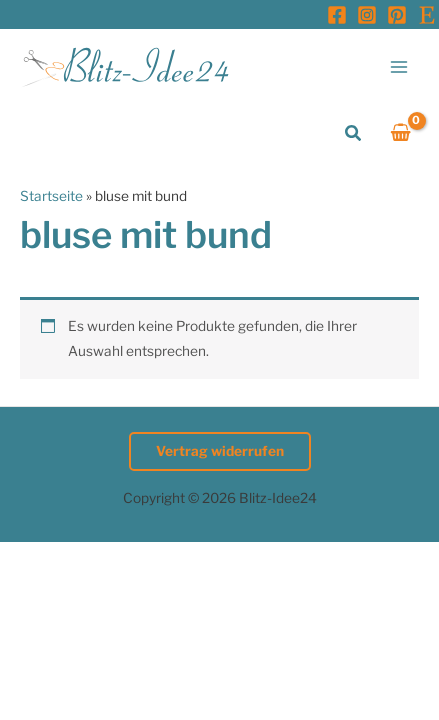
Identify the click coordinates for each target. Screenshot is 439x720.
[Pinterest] (397, 15)
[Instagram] (367, 15)
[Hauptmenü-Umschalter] (399, 66)
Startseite (51, 196)
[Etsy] (427, 15)
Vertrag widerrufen (220, 451)
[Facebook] (337, 15)
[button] (354, 133)
